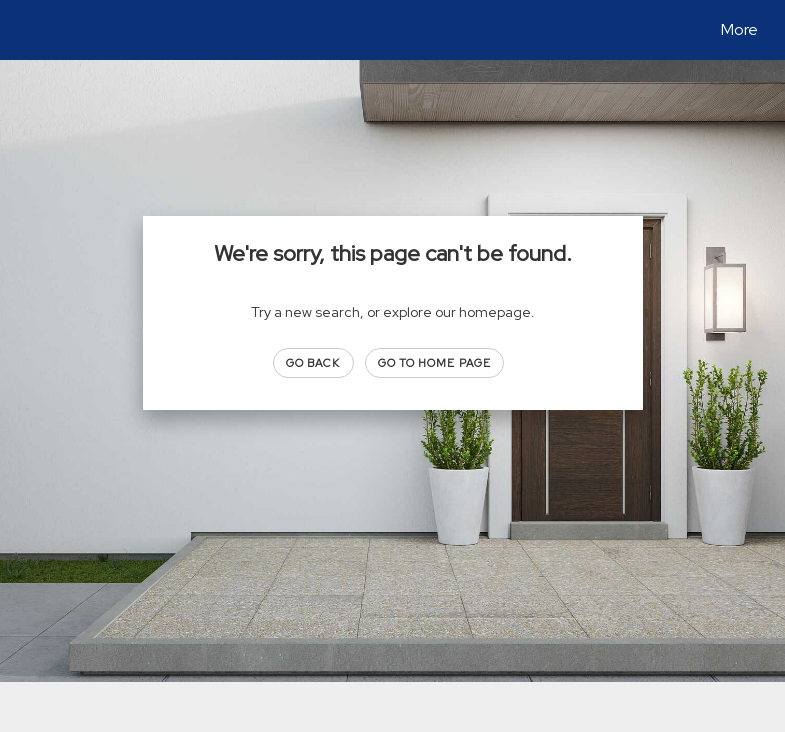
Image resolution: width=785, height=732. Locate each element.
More (739, 29)
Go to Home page (435, 363)
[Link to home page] (28, 30)
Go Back (313, 363)
